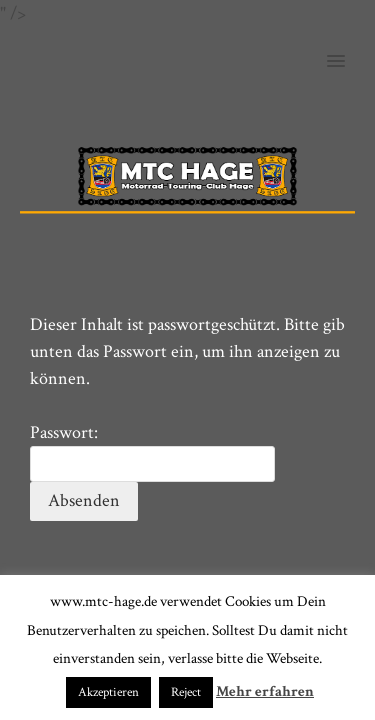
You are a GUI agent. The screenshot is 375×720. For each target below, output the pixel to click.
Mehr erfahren (265, 691)
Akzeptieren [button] (108, 692)
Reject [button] (186, 692)
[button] (347, 48)
